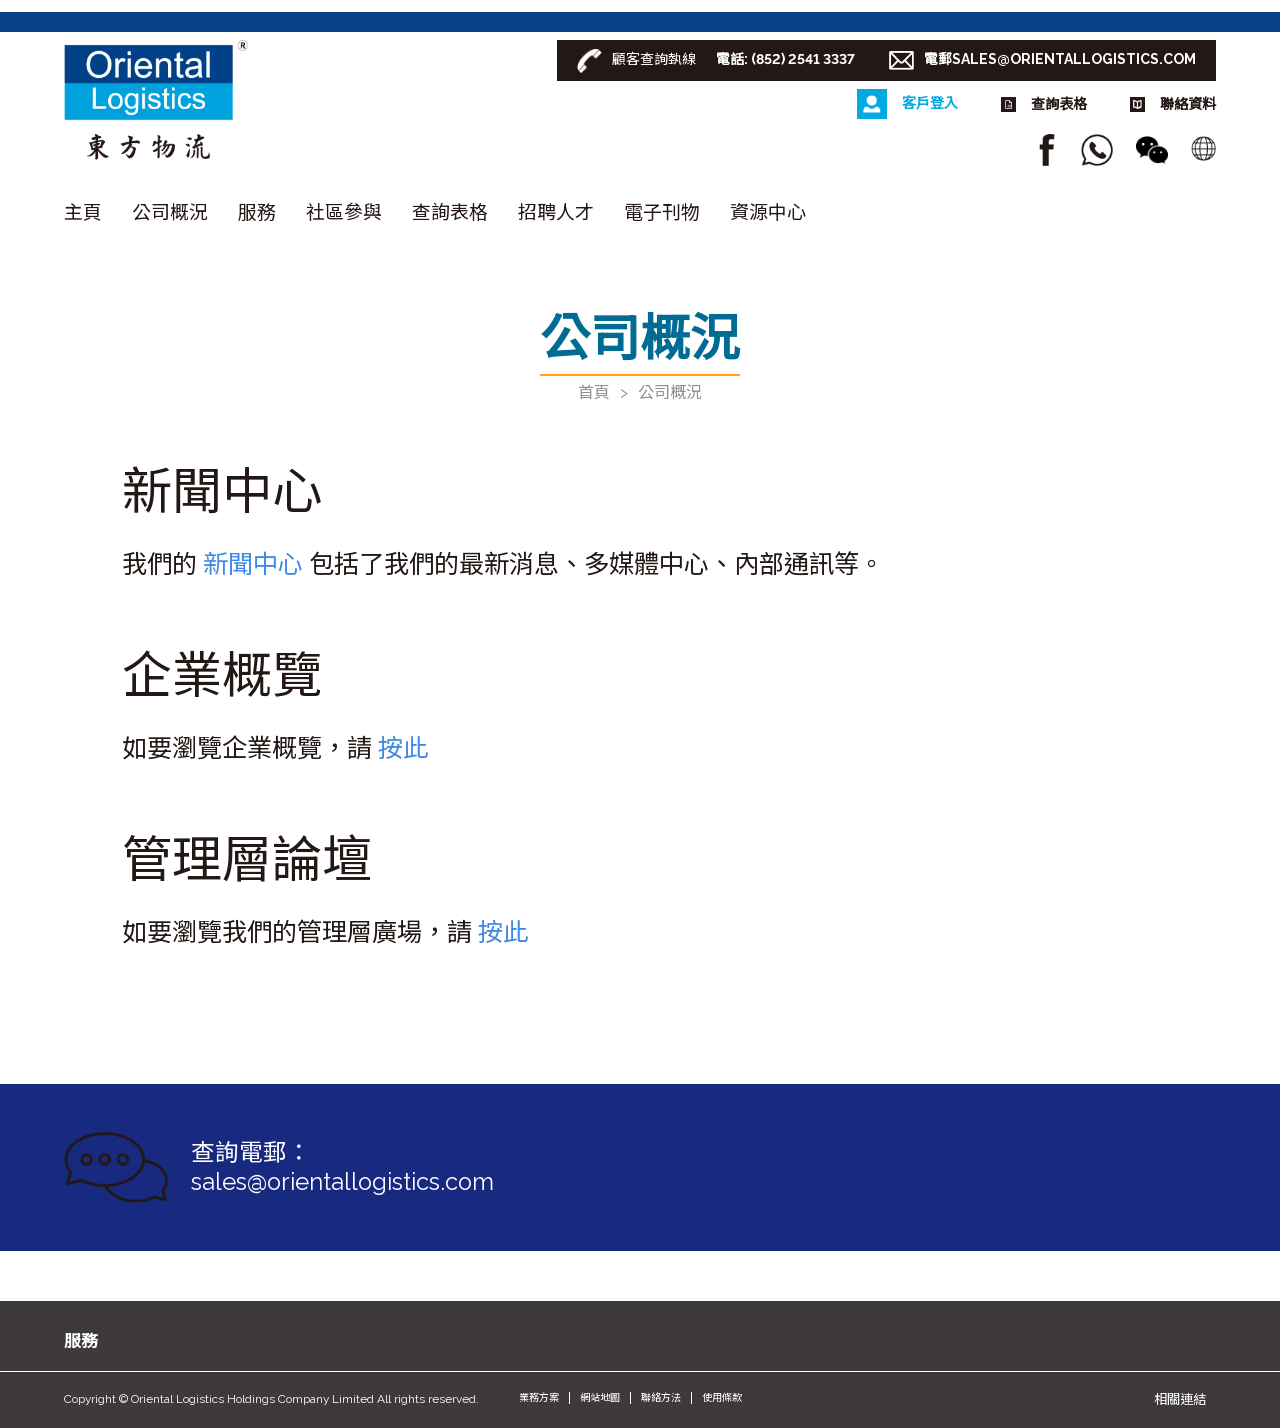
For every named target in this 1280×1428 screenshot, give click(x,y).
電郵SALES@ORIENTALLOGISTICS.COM (1060, 59)
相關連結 (1180, 1399)
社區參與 (344, 212)
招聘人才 (556, 212)
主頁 (83, 212)
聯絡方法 (661, 1397)
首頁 (594, 392)
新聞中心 (253, 564)
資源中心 (768, 212)
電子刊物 (662, 212)
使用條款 (722, 1397)
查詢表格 (450, 212)
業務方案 (539, 1397)
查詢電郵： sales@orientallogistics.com (342, 1167)
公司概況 (170, 212)
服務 (257, 212)
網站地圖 (600, 1397)
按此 (403, 748)
